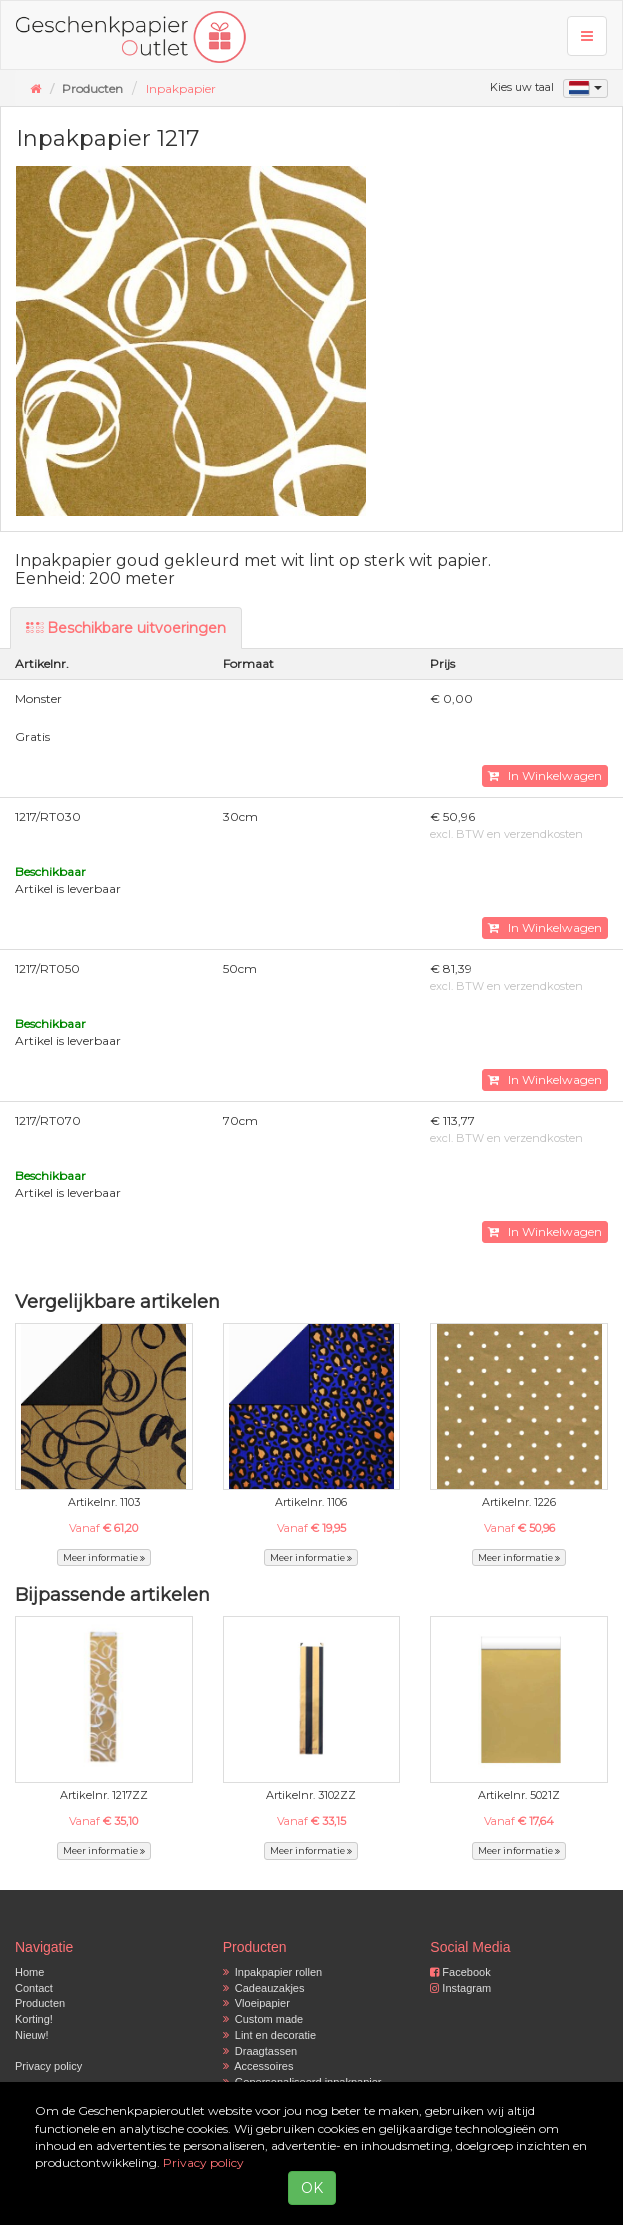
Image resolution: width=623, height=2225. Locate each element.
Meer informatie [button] (104, 1557)
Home (29, 1972)
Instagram (460, 1988)
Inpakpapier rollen (273, 1972)
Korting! (34, 2019)
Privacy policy (48, 2066)
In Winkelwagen (545, 775)
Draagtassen (260, 2051)
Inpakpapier (181, 88)
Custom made (263, 2019)
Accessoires (258, 2066)
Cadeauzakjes (264, 1988)
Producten (40, 2003)
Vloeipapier (256, 2003)
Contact (34, 1988)
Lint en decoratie (269, 2035)
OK (312, 2188)
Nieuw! (32, 2035)
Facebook (460, 1972)
